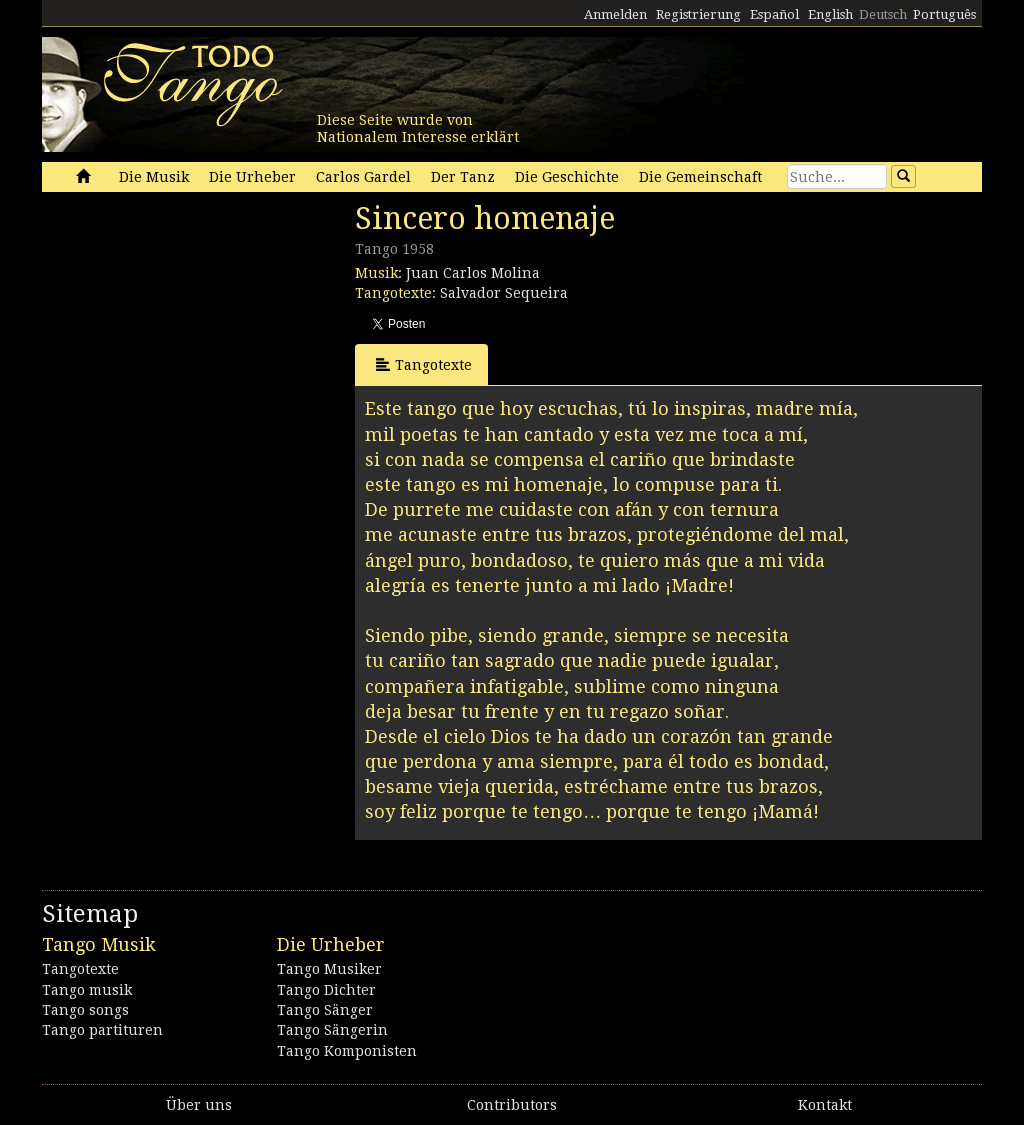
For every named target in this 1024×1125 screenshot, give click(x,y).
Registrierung (698, 14)
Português (944, 14)
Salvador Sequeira (504, 293)
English (830, 14)
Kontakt (825, 1105)
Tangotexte (424, 364)
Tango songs (85, 1010)
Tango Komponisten (347, 1051)
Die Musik (154, 177)
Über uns (199, 1105)
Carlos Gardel (363, 177)
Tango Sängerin (332, 1030)
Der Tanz (463, 177)
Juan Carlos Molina (473, 273)
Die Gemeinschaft (700, 177)
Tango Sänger (325, 1010)
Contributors (512, 1105)
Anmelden (615, 14)
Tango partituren (102, 1030)
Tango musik (87, 990)
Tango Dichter (326, 990)
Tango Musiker (329, 969)
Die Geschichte (567, 177)
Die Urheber (252, 177)
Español (774, 14)
